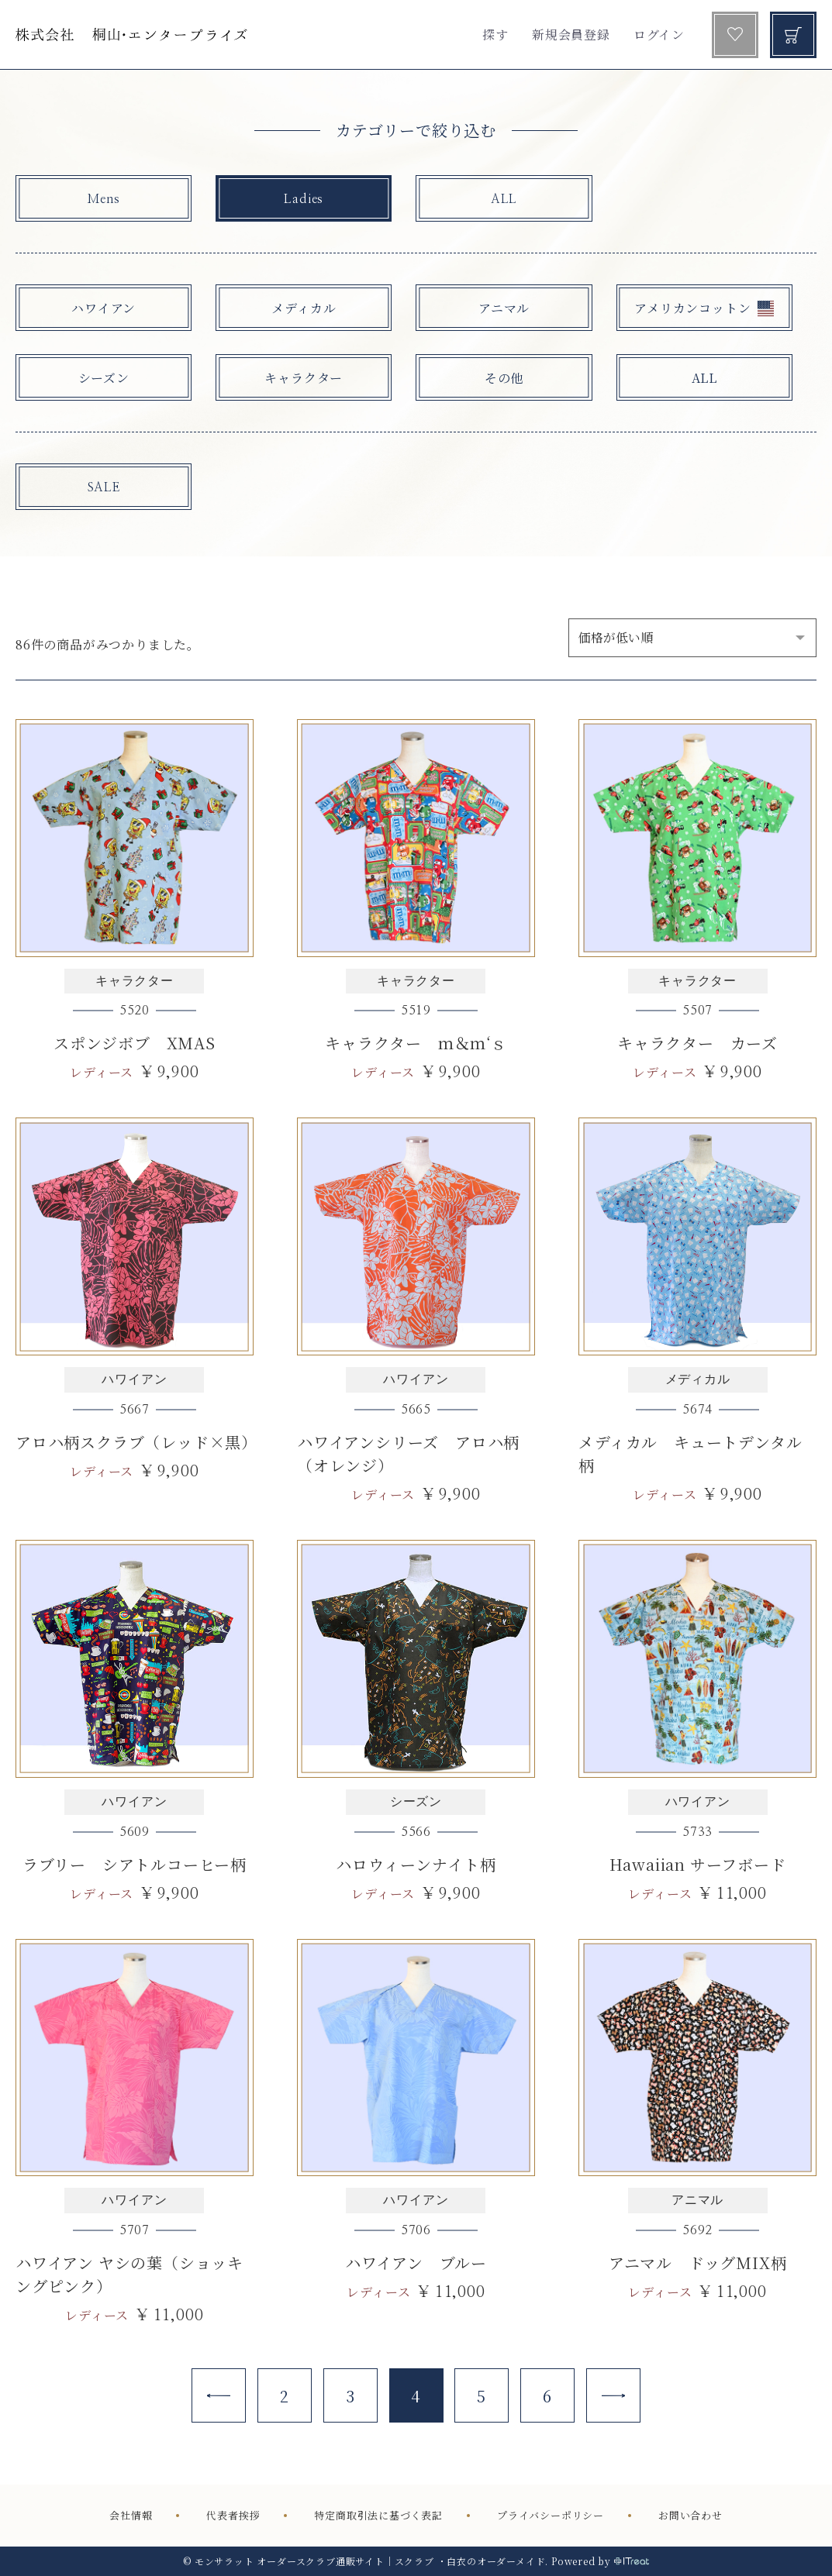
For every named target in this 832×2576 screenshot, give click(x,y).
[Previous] (219, 2395)
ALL (504, 199)
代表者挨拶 (233, 2515)
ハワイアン (103, 308)
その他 (504, 378)
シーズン (103, 378)
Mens (103, 199)
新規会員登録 (571, 34)
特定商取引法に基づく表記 (378, 2515)
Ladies (303, 199)
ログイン (659, 34)
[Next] (613, 2395)
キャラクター (303, 378)
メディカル (303, 308)
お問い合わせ (690, 2515)
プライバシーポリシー (550, 2515)
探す (495, 34)
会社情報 (130, 2515)
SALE (104, 487)
